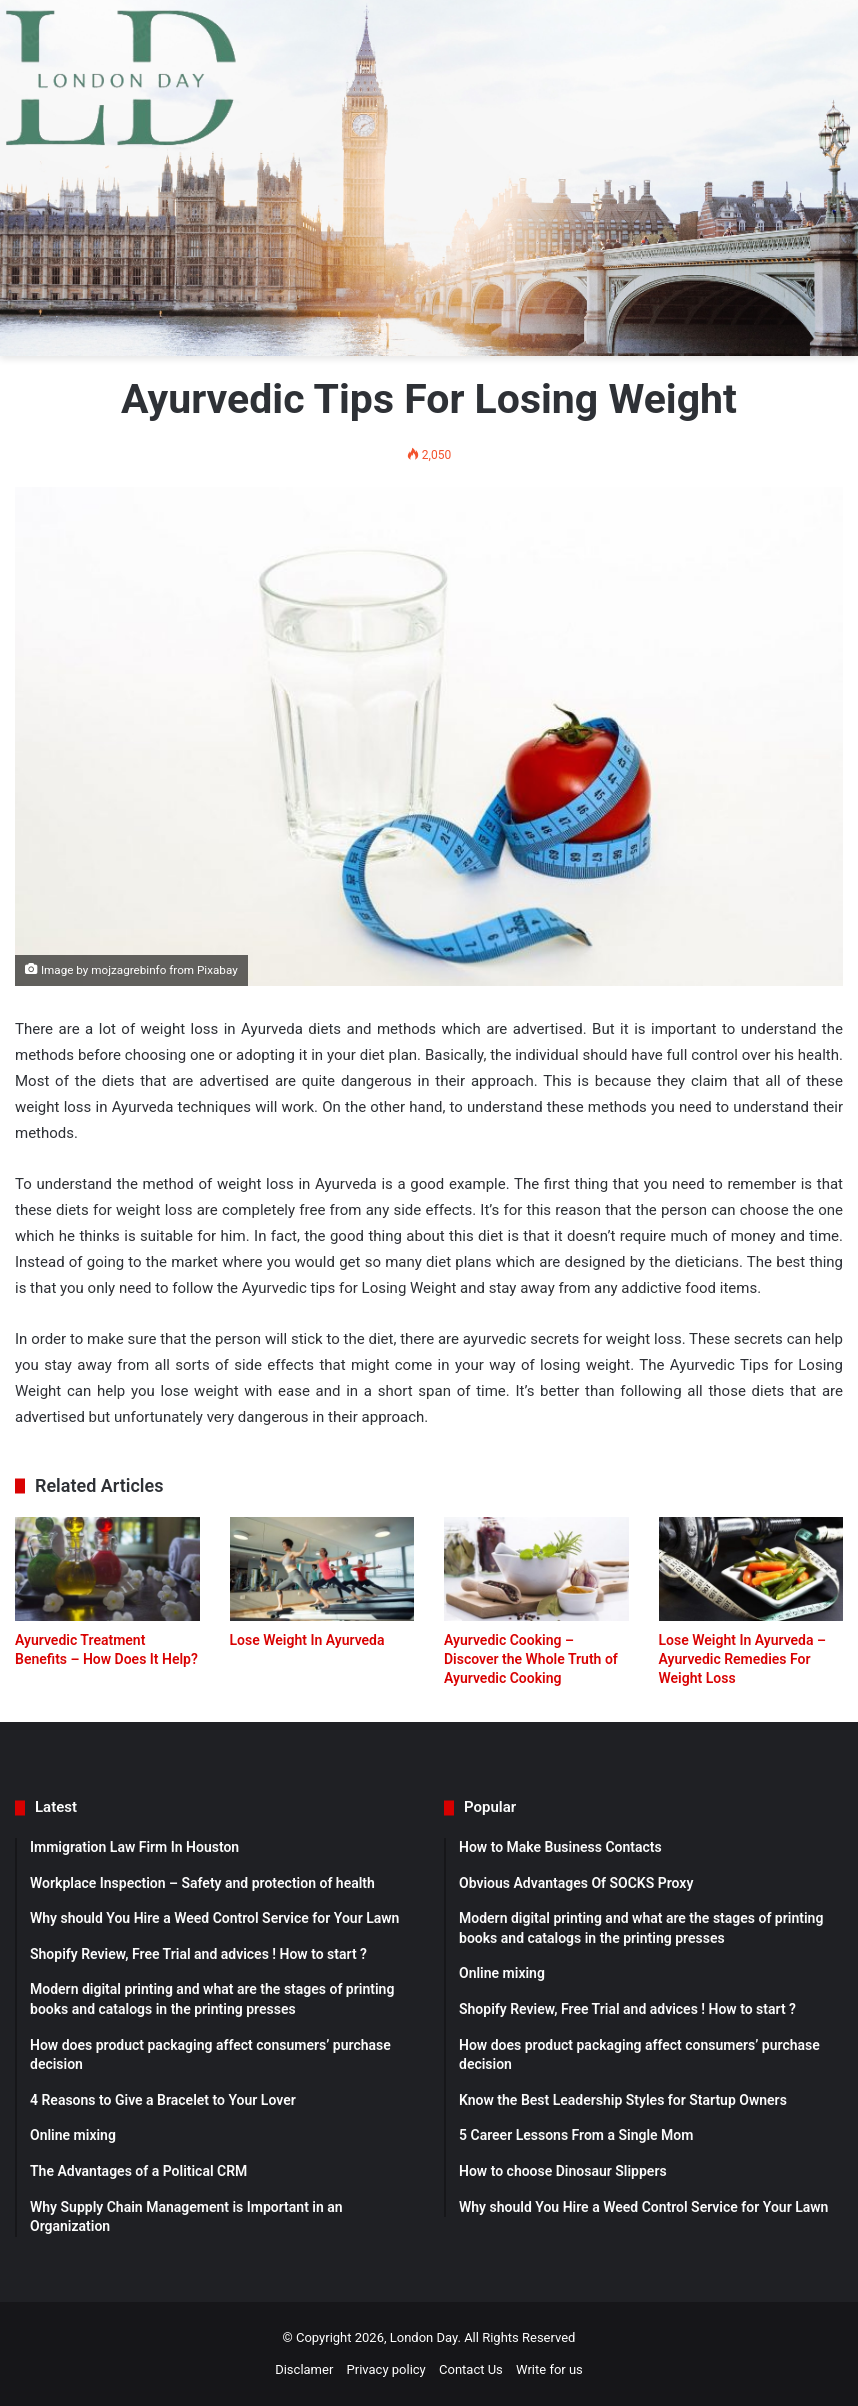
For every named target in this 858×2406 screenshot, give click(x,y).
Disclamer (304, 2369)
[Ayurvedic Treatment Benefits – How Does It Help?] (107, 1569)
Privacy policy (386, 2369)
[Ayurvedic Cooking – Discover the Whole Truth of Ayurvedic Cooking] (536, 1569)
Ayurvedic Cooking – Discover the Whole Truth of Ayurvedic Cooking (531, 1659)
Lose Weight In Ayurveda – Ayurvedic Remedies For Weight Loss (742, 1659)
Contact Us (471, 2369)
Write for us (549, 2369)
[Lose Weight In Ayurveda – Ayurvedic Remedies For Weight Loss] (751, 1569)
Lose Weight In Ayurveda (307, 1640)
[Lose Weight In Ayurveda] (322, 1569)
